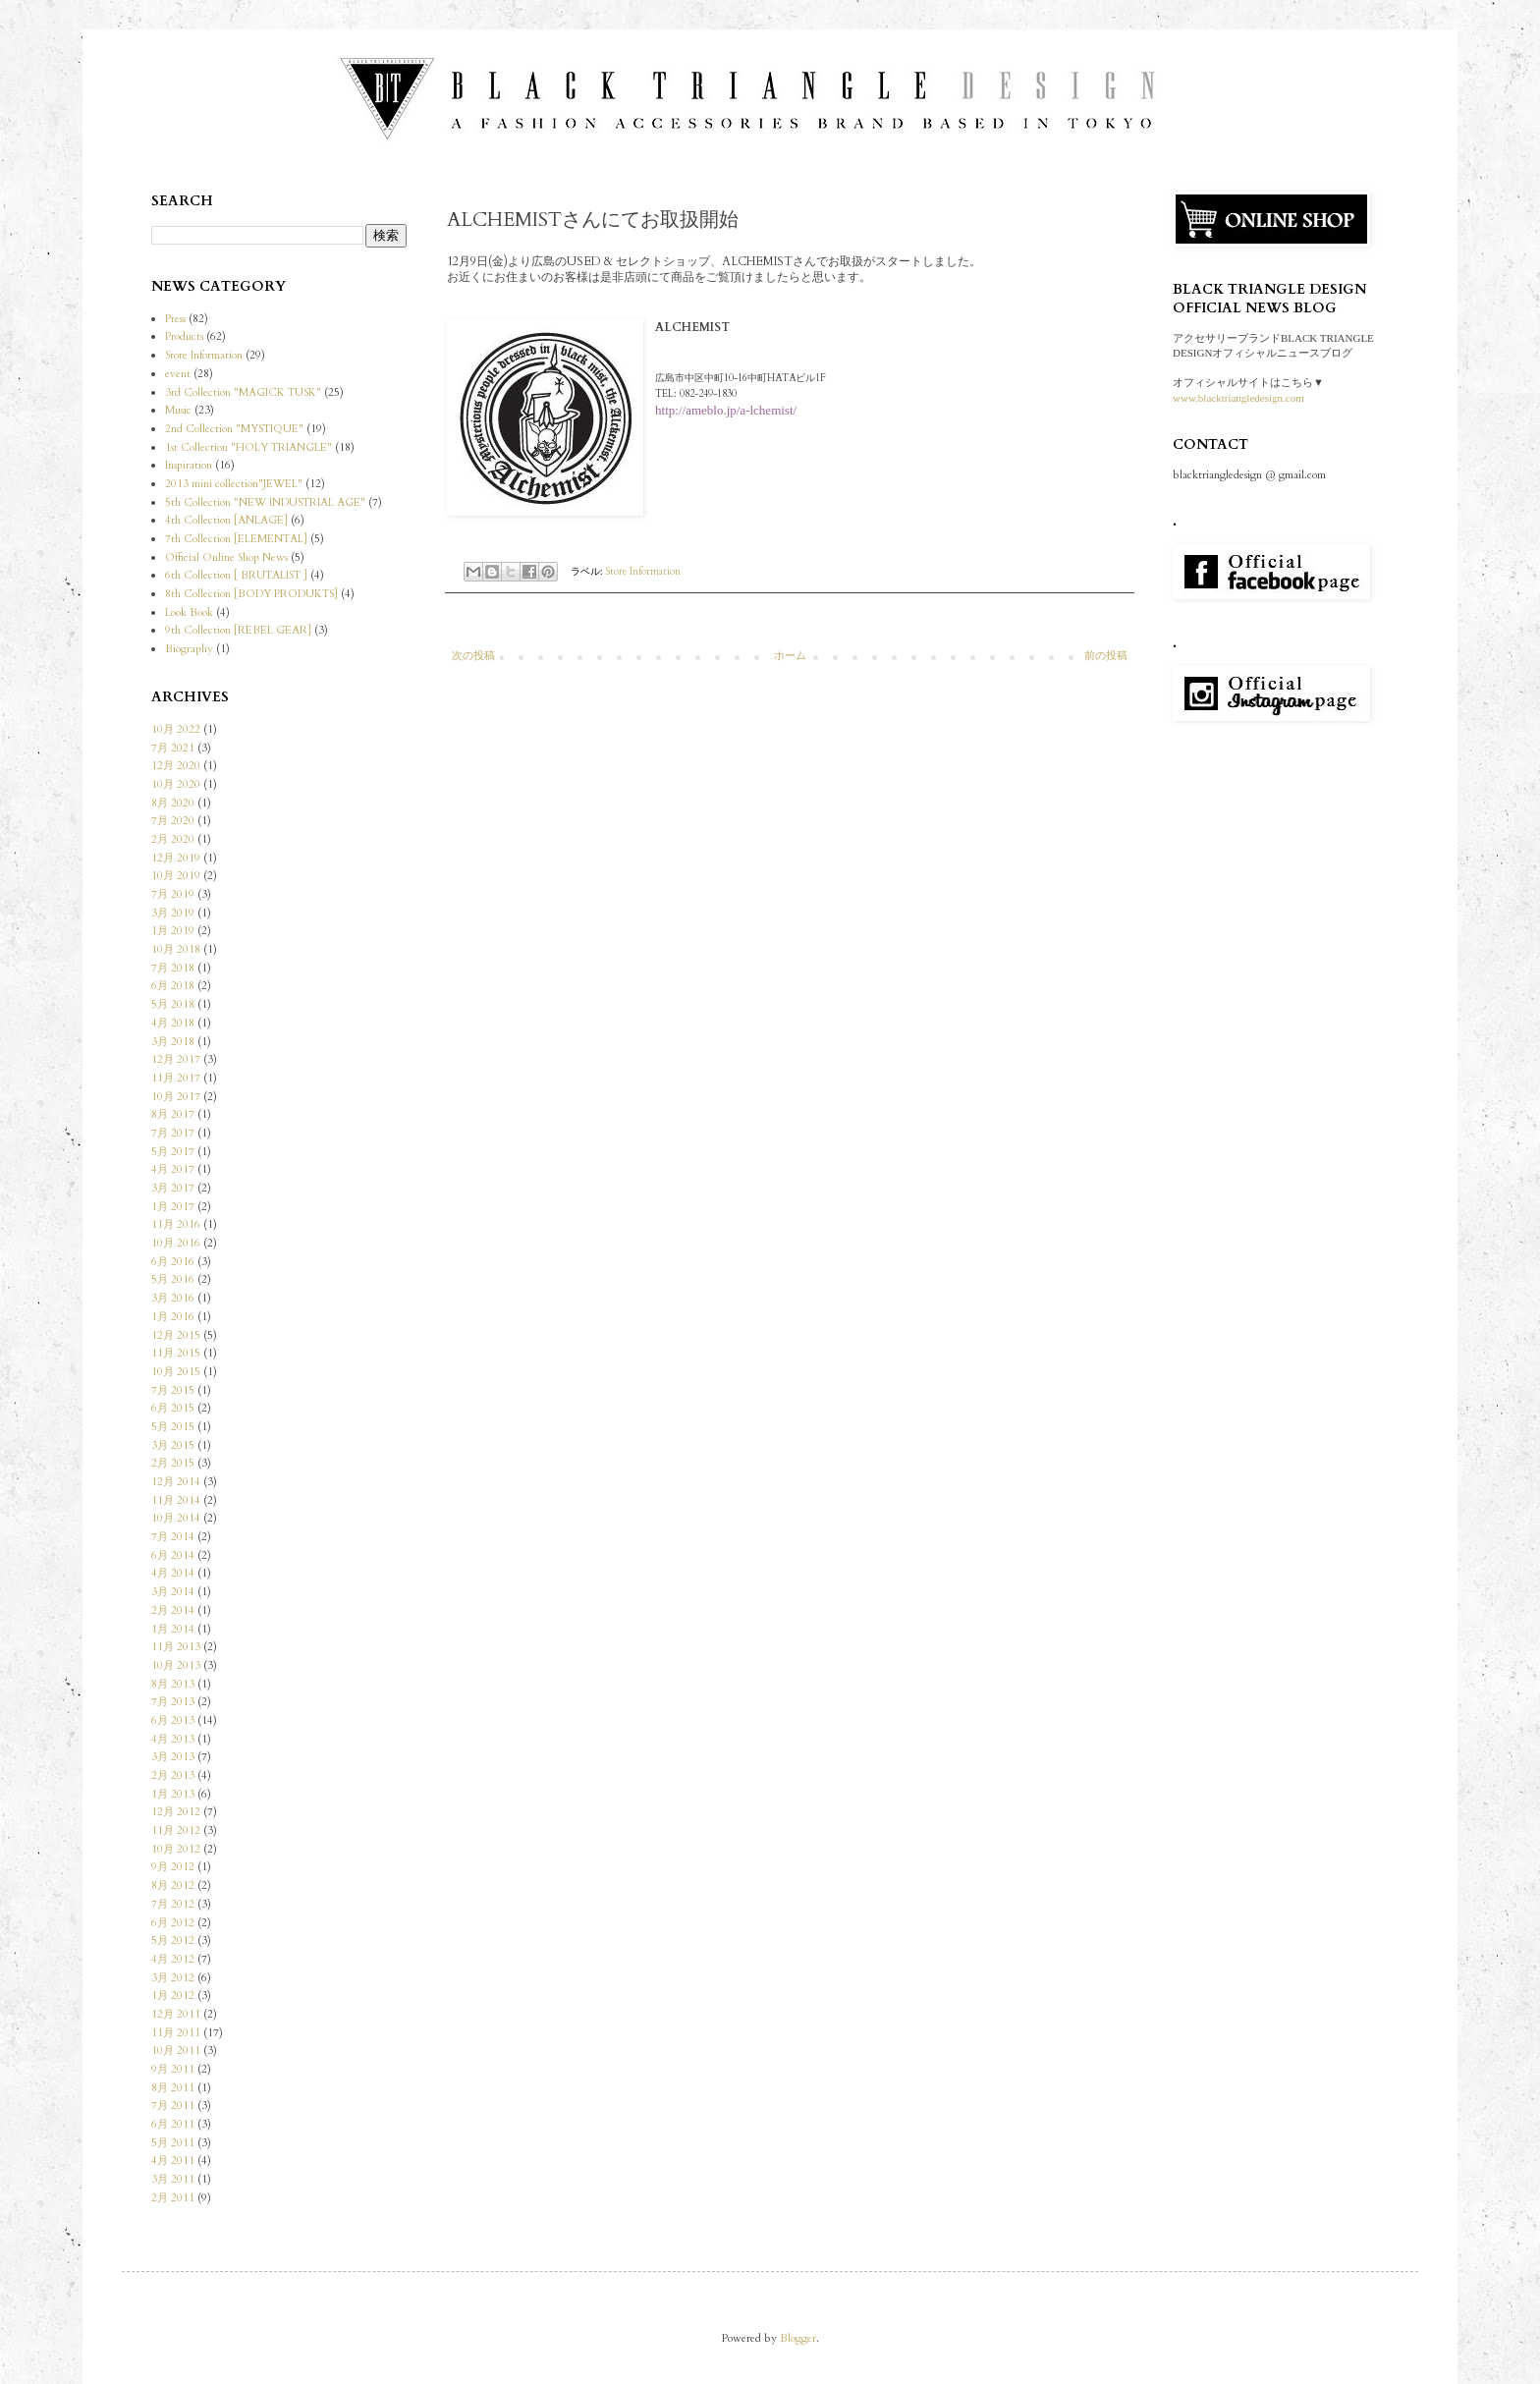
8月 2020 (172, 803)
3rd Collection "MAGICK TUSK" (243, 392)
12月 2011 (175, 2014)
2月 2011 (172, 2197)
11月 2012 (175, 1830)
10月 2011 (175, 2050)
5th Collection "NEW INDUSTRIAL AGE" (265, 502)
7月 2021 (172, 748)
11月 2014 (175, 1500)
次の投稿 (473, 655)
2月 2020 (172, 839)
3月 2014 (172, 1591)
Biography (189, 648)
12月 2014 (175, 1481)
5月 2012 (172, 1940)
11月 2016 (175, 1224)
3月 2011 (172, 2179)
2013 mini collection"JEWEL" (233, 483)
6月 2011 (172, 2124)
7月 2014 (172, 1536)
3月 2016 (172, 1298)
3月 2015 (172, 1445)
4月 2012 (172, 1959)
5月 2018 (172, 1004)
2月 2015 (172, 1463)
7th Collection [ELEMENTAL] (236, 538)
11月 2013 (175, 1646)
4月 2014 (172, 1573)
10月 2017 (175, 1096)
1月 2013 (172, 1794)
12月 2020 (175, 765)
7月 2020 (172, 820)
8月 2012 (172, 1885)
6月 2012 (172, 1922)
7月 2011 (172, 2105)
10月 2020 (175, 784)
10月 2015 (175, 1371)
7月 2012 (172, 1904)
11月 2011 (175, 2032)
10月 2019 (175, 875)
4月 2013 (172, 1739)
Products (184, 336)
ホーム (790, 655)
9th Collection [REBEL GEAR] (238, 630)
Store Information (643, 571)
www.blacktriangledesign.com (1238, 398)
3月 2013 (172, 1756)
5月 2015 (172, 1426)
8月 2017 (172, 1114)
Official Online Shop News (226, 557)
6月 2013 (172, 1720)
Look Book (189, 612)
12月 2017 (175, 1059)
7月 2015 (172, 1390)
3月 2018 (172, 1041)
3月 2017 (172, 1188)
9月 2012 (172, 1866)
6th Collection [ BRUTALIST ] (236, 575)
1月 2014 (172, 1629)
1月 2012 (172, 1995)
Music (178, 410)
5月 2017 (172, 1151)
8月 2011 (172, 2087)
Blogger (798, 2338)
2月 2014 (172, 1610)
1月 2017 (172, 1206)
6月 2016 (172, 1261)
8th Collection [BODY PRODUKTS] (251, 593)
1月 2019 (172, 930)
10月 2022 (175, 729)
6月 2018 (172, 985)
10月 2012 (175, 1849)
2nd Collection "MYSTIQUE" (234, 428)
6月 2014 (172, 1555)
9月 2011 (172, 2069)
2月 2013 (172, 1775)
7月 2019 (172, 894)
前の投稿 (1106, 655)
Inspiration (188, 465)
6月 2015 (172, 1408)
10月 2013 (175, 1665)
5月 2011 (172, 2142)
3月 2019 (172, 913)
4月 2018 (172, 1023)
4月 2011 (172, 2160)
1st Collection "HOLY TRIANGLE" (248, 447)
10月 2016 (175, 1243)
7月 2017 (172, 1133)
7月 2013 (172, 1701)
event (178, 373)
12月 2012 (175, 1811)
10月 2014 (175, 1518)
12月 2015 (175, 1335)
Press (175, 318)
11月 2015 (175, 1353)
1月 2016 (172, 1316)
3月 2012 (172, 1977)
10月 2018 (175, 949)
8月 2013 (172, 1684)
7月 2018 (172, 968)
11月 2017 (175, 1078)
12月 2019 (175, 858)
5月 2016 (172, 1279)
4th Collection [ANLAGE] (226, 520)
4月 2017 (172, 1169)
